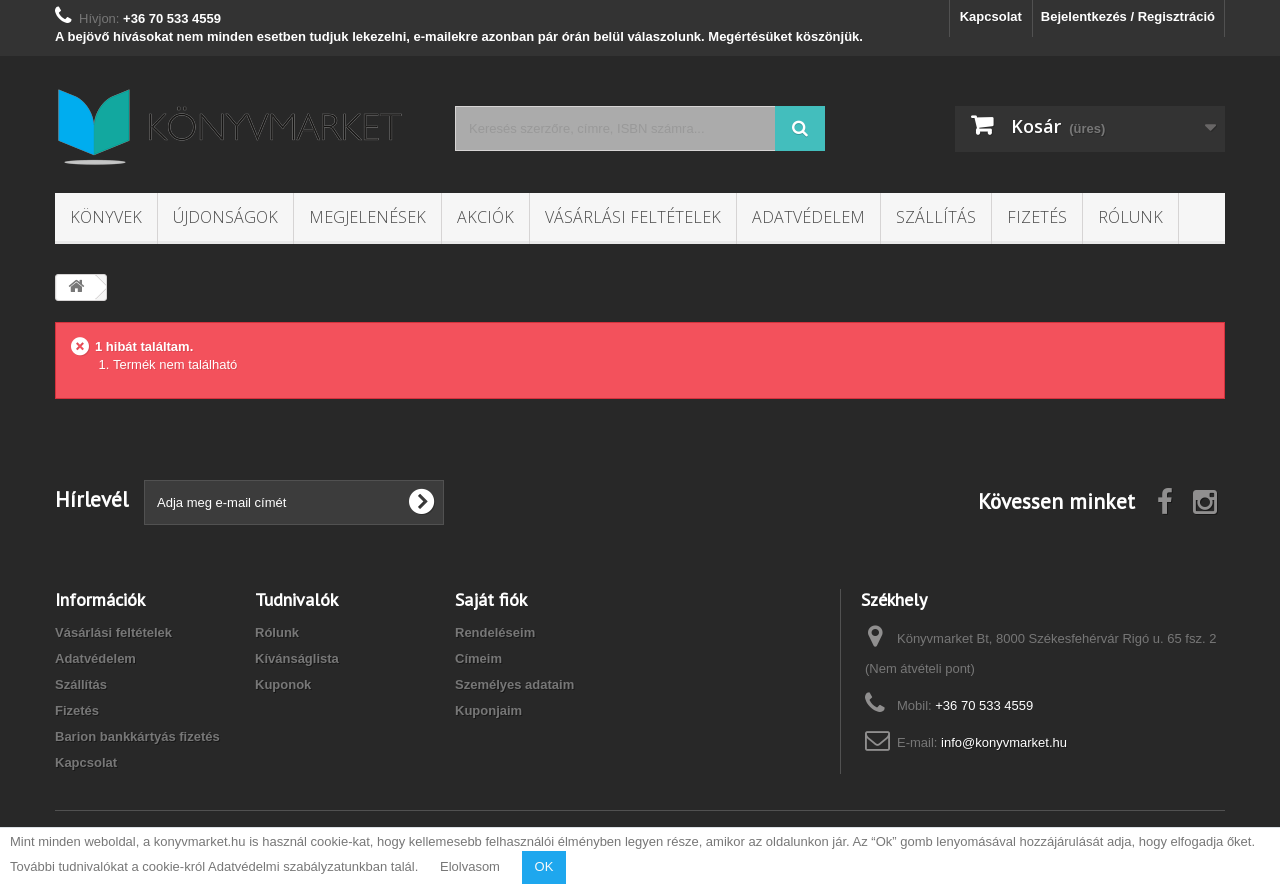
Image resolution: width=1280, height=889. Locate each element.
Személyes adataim (514, 684)
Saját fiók (491, 599)
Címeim (478, 658)
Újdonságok (225, 217)
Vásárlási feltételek (633, 217)
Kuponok (283, 684)
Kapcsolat (991, 16)
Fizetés (1037, 217)
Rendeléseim (495, 632)
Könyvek (106, 217)
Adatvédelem (808, 217)
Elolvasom (470, 866)
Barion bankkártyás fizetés (137, 736)
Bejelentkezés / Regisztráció (1128, 16)
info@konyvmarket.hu (1004, 742)
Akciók (485, 217)
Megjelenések (367, 217)
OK (544, 866)
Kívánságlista (297, 658)
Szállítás (936, 217)
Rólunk (1130, 217)
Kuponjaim (488, 710)
